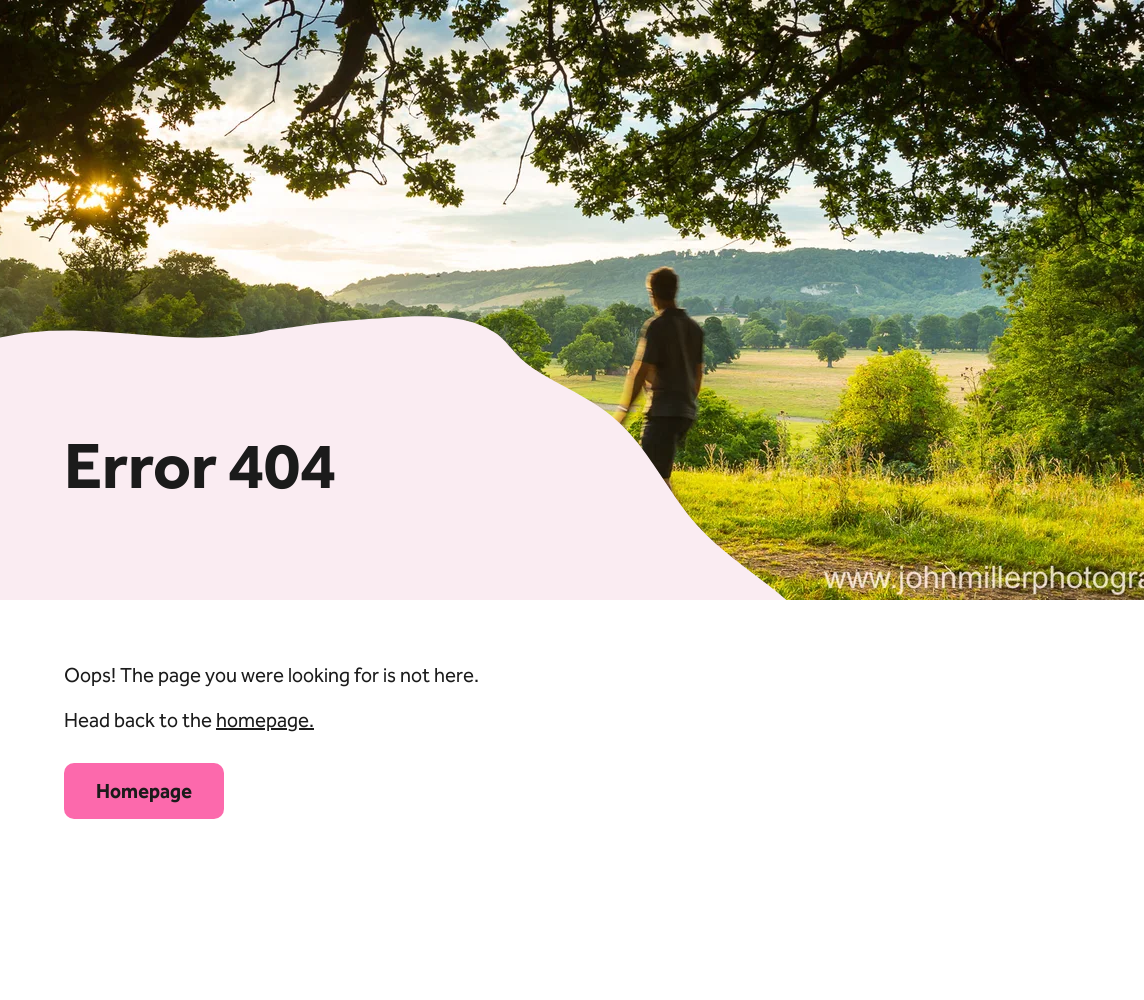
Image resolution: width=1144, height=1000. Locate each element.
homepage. (265, 720)
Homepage (144, 791)
